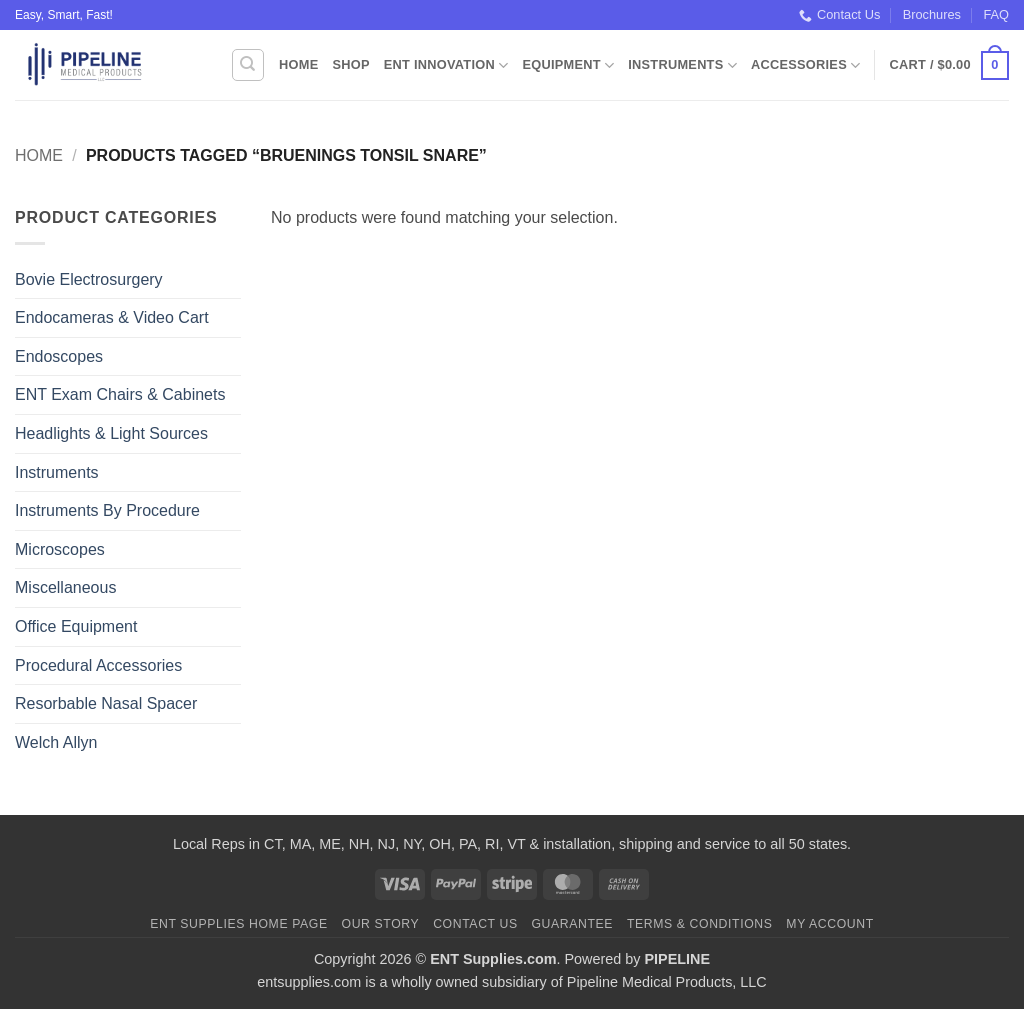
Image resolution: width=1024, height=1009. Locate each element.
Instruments (682, 65)
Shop (350, 64)
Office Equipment (76, 626)
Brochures (932, 14)
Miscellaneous (65, 587)
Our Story (381, 924)
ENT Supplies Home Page (239, 924)
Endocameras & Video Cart (112, 317)
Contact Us (839, 15)
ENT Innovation (446, 65)
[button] (949, 66)
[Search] (248, 65)
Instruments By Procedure (107, 510)
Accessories (805, 65)
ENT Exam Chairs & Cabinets (120, 394)
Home (298, 64)
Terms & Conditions (700, 924)
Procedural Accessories (98, 665)
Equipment (568, 65)
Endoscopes (59, 356)
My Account (829, 924)
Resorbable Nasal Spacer (106, 703)
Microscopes (60, 549)
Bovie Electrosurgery (89, 279)
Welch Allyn (56, 742)
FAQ (996, 14)
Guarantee (572, 924)
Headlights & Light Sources (111, 433)
